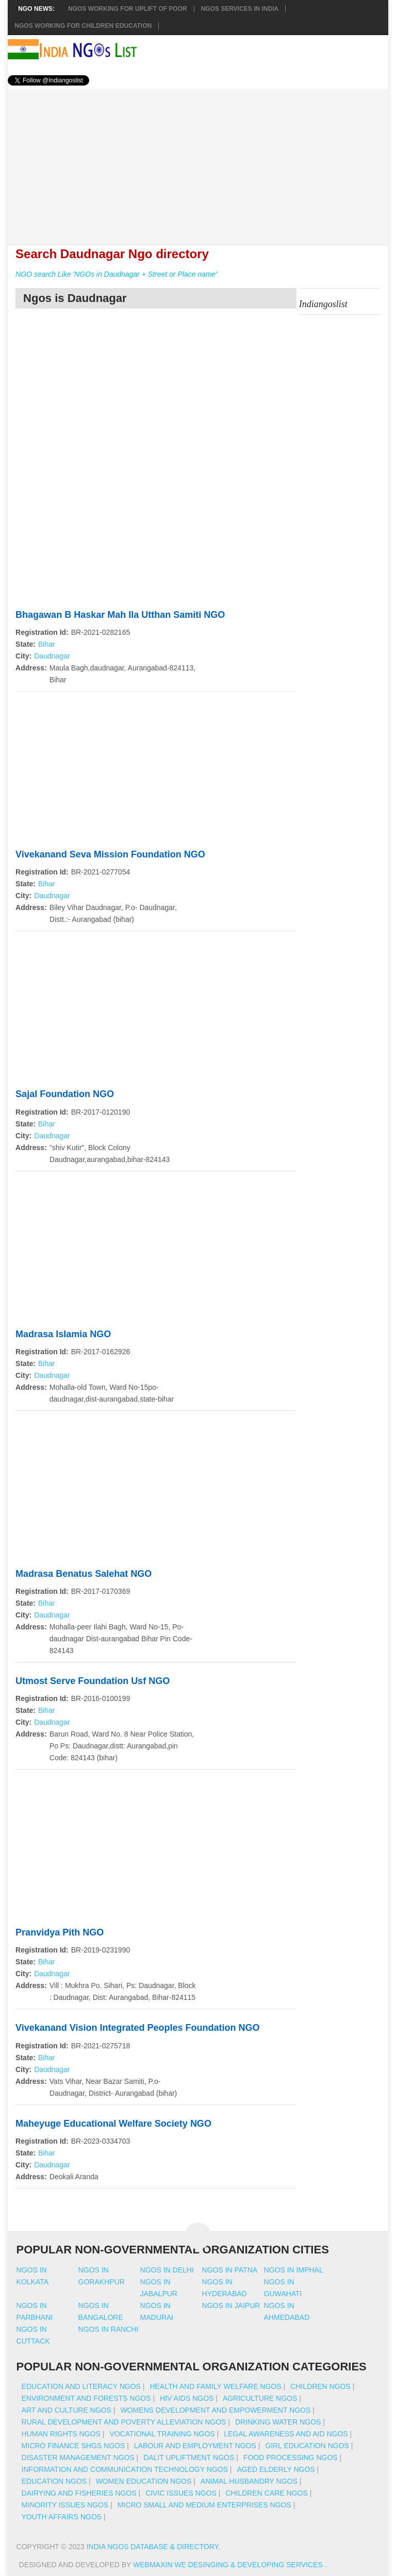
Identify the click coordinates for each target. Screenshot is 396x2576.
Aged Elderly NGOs (276, 2469)
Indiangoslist (323, 304)
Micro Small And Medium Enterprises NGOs (204, 2505)
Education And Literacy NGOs (81, 2386)
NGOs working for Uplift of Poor (127, 8)
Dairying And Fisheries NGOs (79, 2493)
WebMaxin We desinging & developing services (229, 2565)
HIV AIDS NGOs (186, 2398)
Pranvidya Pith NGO (59, 1932)
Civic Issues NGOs (181, 2493)
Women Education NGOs (144, 2481)
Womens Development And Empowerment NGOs (215, 2410)
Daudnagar (52, 656)
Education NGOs (54, 2481)
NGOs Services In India (239, 8)
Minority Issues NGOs (65, 2505)
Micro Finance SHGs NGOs (73, 2446)
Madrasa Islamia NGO (63, 1334)
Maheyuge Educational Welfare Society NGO (113, 2123)
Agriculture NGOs (260, 2398)
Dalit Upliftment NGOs (188, 2457)
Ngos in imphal (293, 2270)
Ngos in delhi (167, 2270)
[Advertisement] (198, 161)
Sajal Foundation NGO (64, 1094)
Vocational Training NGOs (161, 2434)
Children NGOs (320, 2386)
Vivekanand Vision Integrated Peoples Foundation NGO (137, 2028)
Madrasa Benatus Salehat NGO (83, 1574)
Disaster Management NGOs (78, 2457)
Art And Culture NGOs (66, 2410)
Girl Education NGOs (307, 2446)
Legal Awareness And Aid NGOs (286, 2434)
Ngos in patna (230, 2270)
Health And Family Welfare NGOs (215, 2386)
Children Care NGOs (266, 2493)
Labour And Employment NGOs (195, 2446)
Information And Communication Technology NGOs (125, 2469)
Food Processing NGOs (290, 2457)
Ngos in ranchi (108, 2329)
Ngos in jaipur (231, 2305)
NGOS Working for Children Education (83, 25)
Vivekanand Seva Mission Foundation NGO (110, 854)
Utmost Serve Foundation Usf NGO (92, 1681)
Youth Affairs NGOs (62, 2517)
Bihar (46, 644)
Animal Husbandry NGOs (249, 2481)
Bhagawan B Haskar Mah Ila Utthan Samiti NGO (120, 615)
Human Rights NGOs (61, 2434)
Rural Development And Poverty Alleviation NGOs (124, 2422)
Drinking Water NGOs (278, 2422)
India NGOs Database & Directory (152, 2547)
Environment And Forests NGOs (86, 2398)
